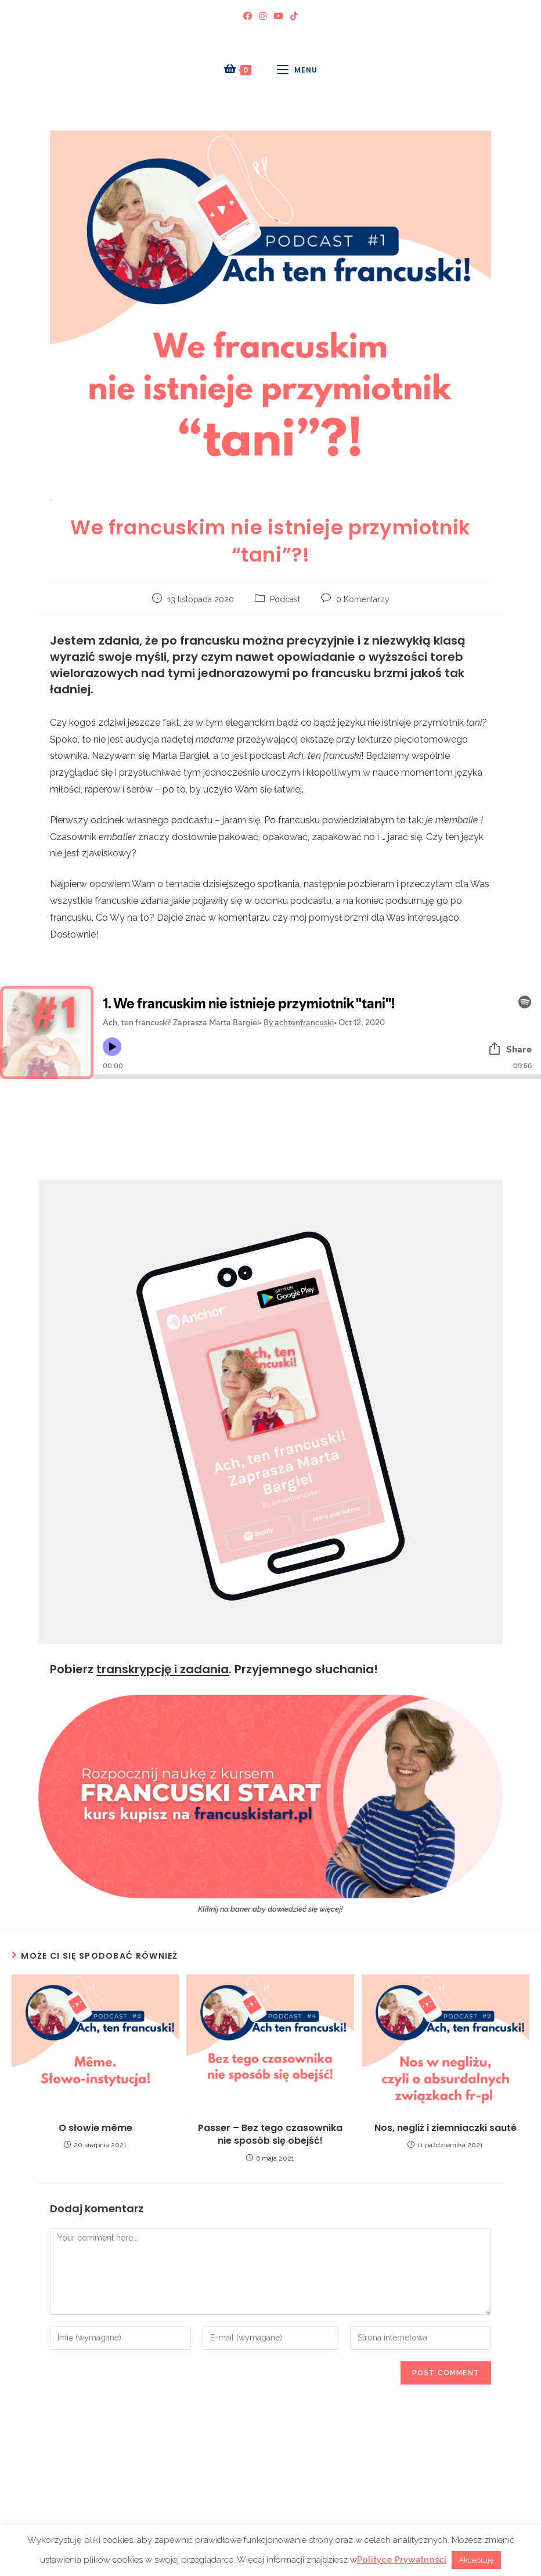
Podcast (285, 599)
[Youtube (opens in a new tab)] (278, 16)
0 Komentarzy (362, 599)
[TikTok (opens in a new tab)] (294, 16)
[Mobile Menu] (297, 70)
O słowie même (95, 2128)
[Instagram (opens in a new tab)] (262, 16)
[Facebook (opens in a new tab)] (247, 16)
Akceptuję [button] (476, 2560)
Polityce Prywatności (401, 2560)
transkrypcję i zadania (162, 1669)
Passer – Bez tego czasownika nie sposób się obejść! (270, 2134)
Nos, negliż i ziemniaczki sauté (445, 2128)
